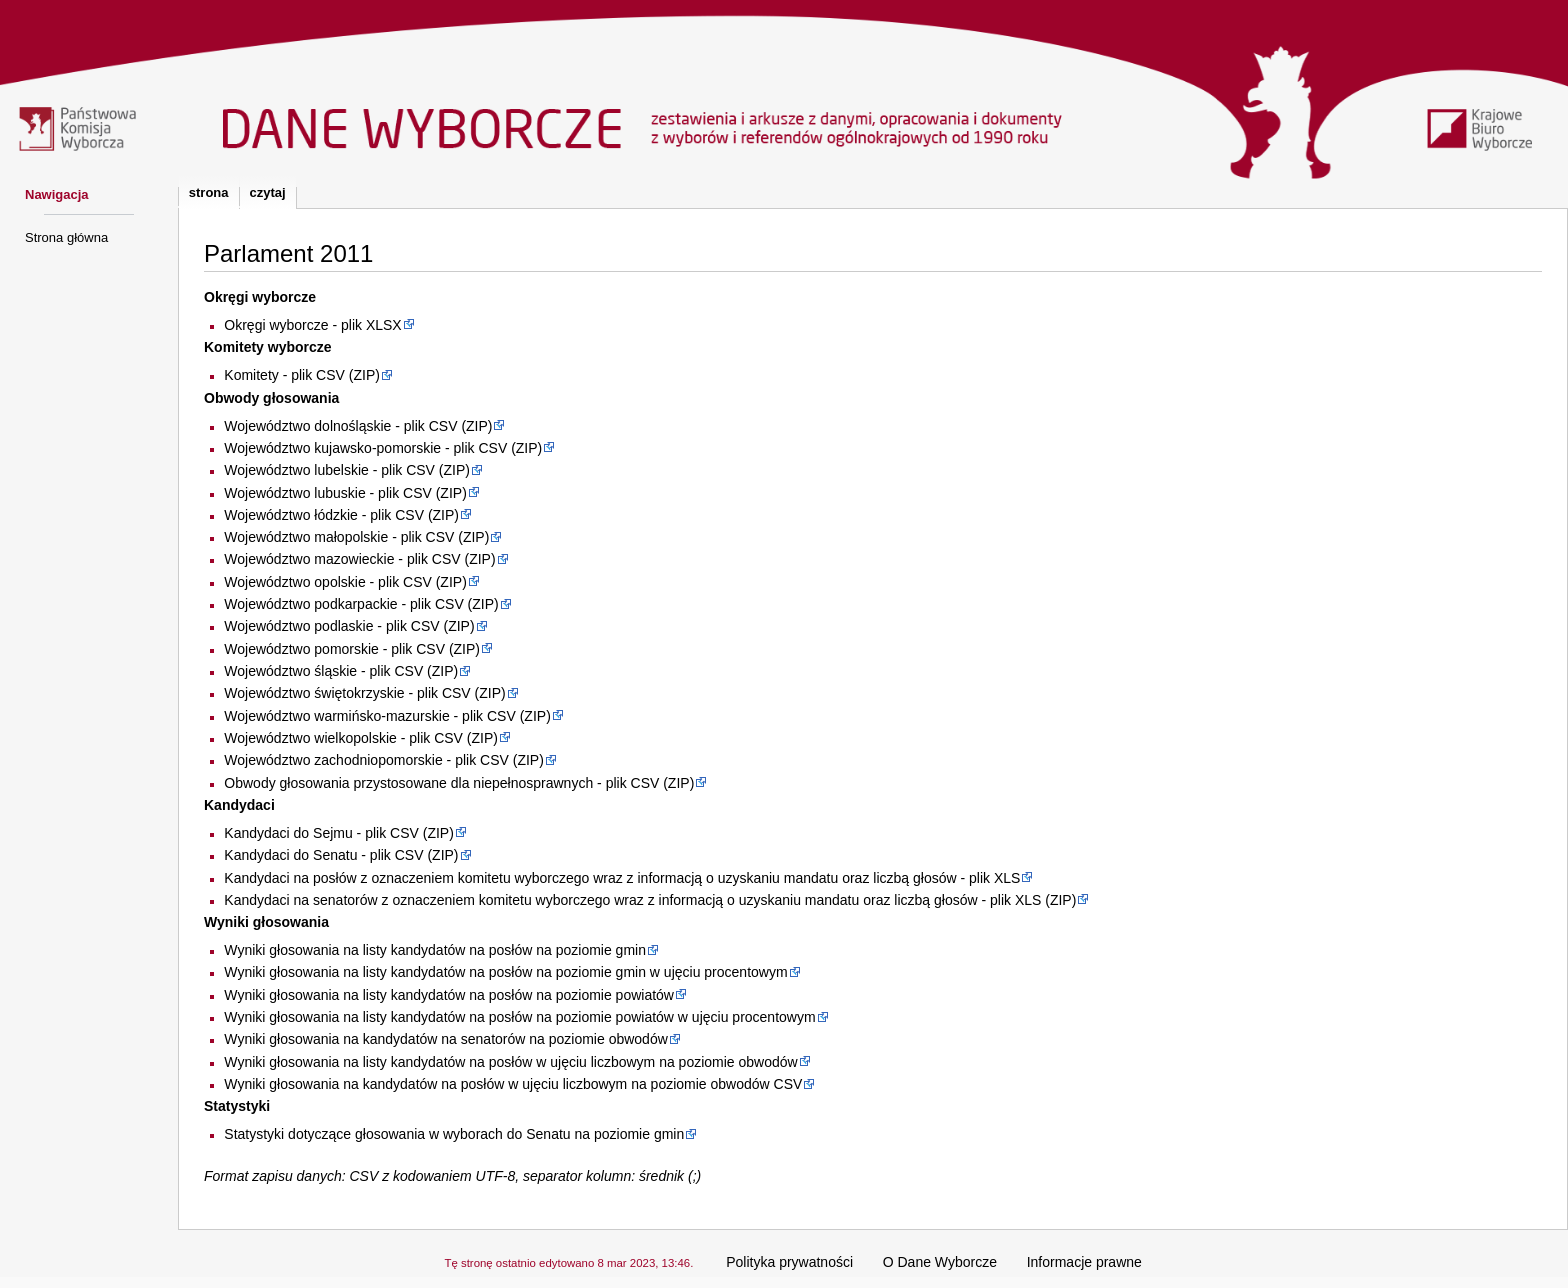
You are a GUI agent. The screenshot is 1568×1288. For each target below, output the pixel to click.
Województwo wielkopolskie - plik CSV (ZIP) (361, 738)
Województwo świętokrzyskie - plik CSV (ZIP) (364, 693)
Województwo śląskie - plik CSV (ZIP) (341, 671)
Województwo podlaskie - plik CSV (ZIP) (349, 626)
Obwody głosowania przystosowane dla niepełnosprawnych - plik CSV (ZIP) (459, 783)
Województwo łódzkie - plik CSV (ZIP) (341, 515)
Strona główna (66, 237)
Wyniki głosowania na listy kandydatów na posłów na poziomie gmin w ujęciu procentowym (505, 972)
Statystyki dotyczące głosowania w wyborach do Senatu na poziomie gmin (454, 1134)
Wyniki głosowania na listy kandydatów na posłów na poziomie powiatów (449, 995)
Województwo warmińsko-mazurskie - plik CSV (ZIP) (387, 716)
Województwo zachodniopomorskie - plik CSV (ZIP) (384, 760)
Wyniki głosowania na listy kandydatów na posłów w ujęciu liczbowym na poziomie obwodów (510, 1062)
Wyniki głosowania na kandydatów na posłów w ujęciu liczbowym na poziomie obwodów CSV (513, 1084)
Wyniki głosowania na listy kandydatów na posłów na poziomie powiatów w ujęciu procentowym (519, 1017)
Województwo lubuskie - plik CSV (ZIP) (345, 493)
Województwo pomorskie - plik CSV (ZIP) (352, 649)
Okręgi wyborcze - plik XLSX (312, 325)
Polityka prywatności (789, 1262)
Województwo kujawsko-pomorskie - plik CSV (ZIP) (383, 448)
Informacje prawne (1084, 1262)
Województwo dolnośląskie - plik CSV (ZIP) (358, 426)
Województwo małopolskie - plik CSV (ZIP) (356, 537)
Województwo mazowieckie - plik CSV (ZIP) (359, 559)
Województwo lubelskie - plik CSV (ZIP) (347, 470)
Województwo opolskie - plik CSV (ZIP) (345, 582)
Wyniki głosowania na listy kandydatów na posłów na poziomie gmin (435, 950)
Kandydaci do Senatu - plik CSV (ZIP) (341, 855)
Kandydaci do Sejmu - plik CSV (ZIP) (339, 833)
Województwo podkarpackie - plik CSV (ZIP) (361, 604)
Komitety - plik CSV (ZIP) (302, 375)
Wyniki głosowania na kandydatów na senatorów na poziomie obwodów (445, 1039)
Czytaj (268, 192)
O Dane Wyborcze (940, 1262)
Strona (209, 192)
